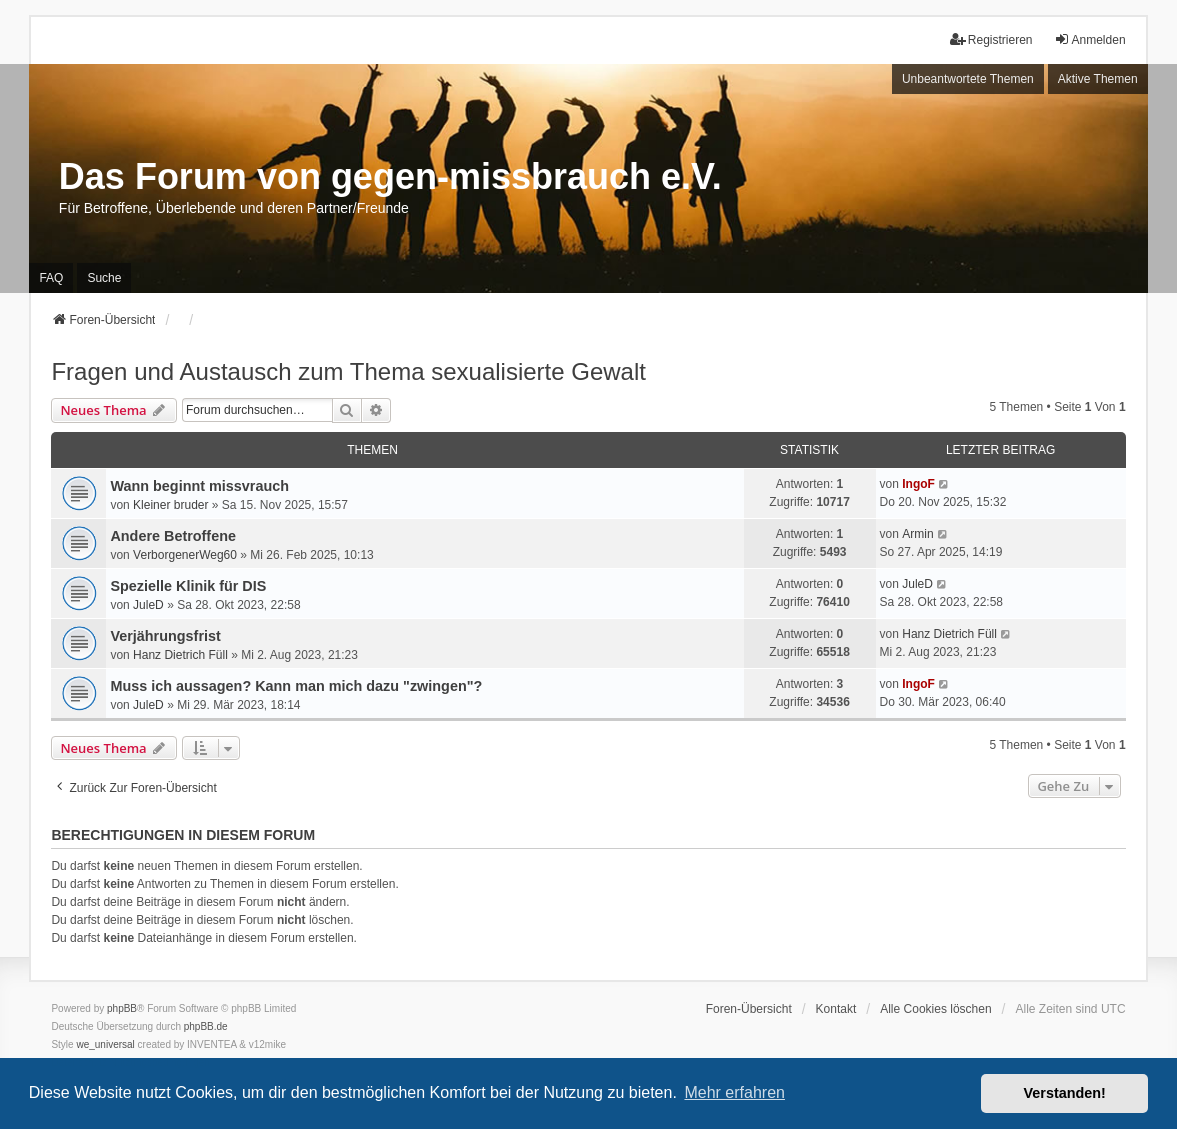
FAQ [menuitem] (51, 278)
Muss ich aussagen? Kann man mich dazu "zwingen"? (296, 686)
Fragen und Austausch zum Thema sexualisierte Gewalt (348, 371)
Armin (917, 534)
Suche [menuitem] (104, 278)
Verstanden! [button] (1065, 1093)
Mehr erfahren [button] (734, 1092)
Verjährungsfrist (165, 636)
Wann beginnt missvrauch (199, 486)
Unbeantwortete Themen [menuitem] (968, 79)
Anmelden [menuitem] (1090, 39)
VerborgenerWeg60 (185, 555)
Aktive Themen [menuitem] (1098, 79)
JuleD (148, 605)
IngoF (918, 484)
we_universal (105, 1044)
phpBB (122, 1008)
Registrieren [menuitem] (991, 39)
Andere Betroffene (173, 536)
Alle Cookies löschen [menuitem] (935, 1009)
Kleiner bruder (170, 505)
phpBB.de (206, 1026)
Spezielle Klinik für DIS (188, 586)
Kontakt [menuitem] (836, 1009)
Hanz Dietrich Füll (180, 655)
